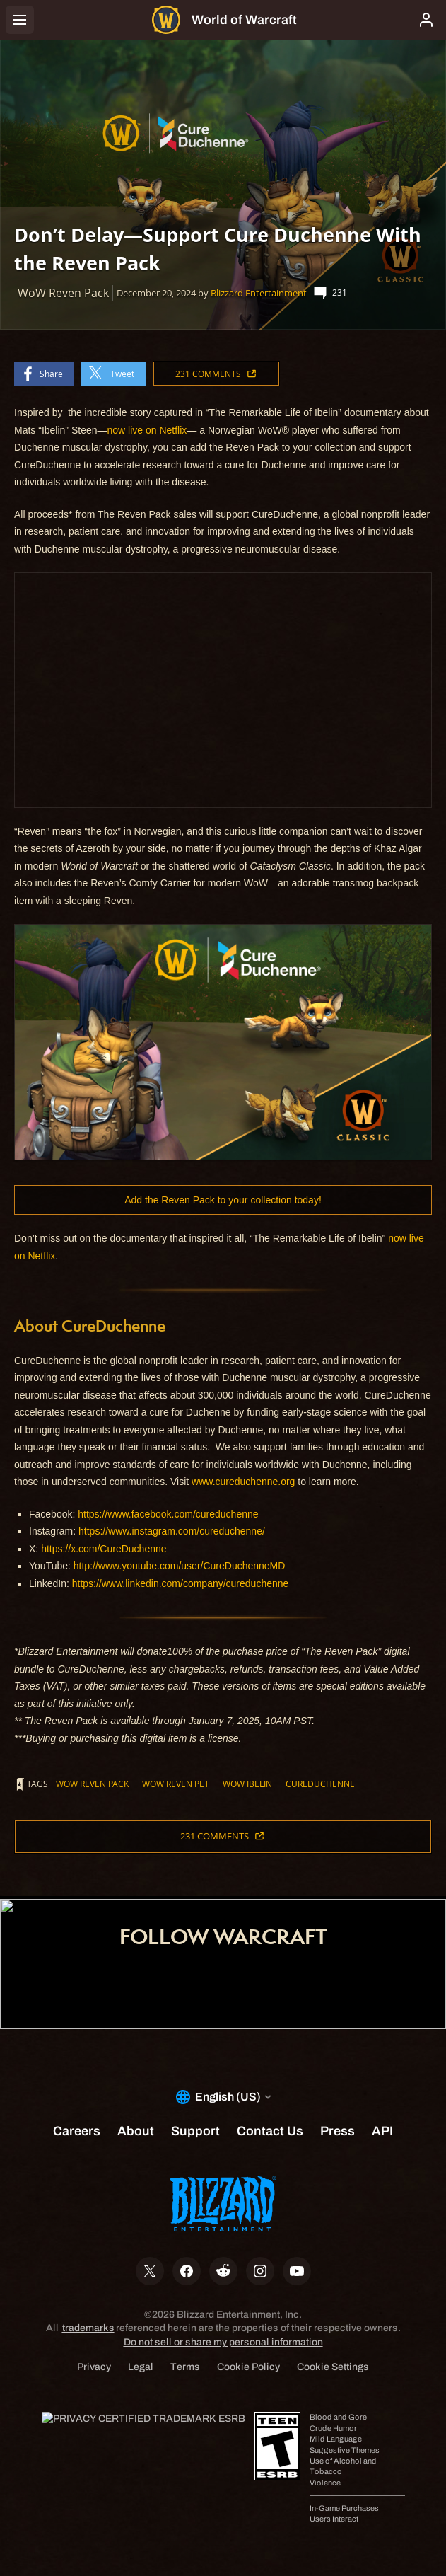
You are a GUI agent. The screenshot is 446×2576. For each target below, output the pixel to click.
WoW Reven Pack (92, 1783)
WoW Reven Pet (175, 1783)
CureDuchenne (320, 1783)
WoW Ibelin (247, 1783)
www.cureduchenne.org (243, 1481)
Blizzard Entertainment (259, 293)
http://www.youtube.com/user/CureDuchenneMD (180, 1565)
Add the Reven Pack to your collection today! (223, 1200)
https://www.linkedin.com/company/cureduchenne (180, 1583)
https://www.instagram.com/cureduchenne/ (170, 1531)
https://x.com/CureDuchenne (103, 1548)
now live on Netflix (147, 430)
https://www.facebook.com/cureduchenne (168, 1514)
